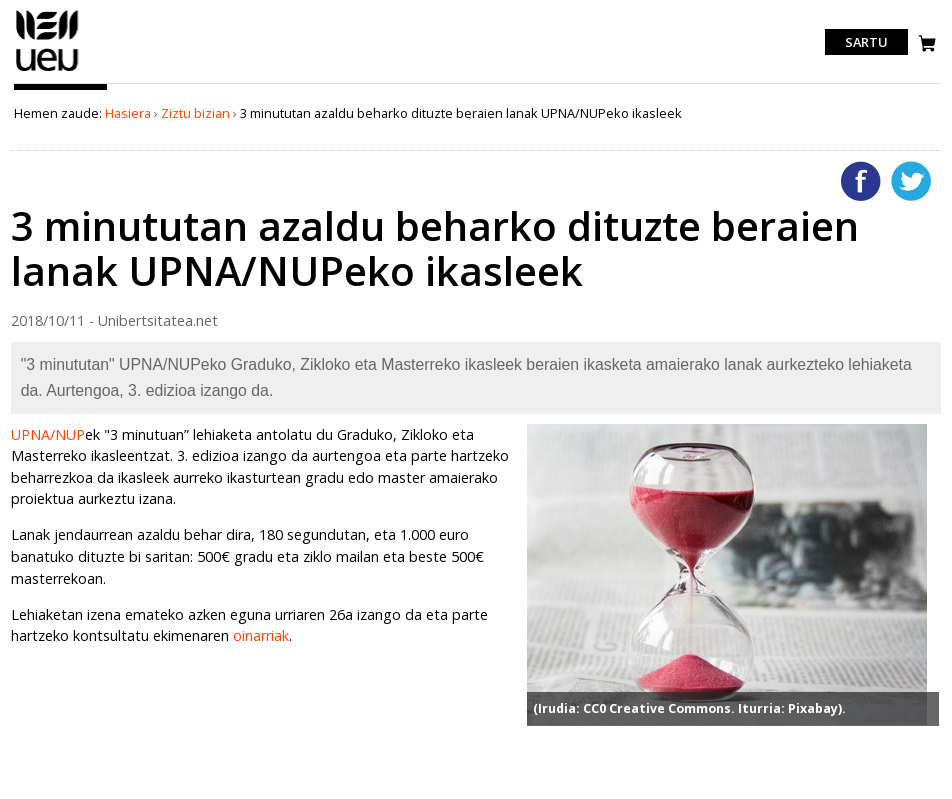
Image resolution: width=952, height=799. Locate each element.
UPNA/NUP (48, 434)
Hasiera (128, 113)
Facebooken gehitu (861, 181)
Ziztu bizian (195, 113)
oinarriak (261, 635)
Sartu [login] (866, 42)
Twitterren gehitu (911, 181)
